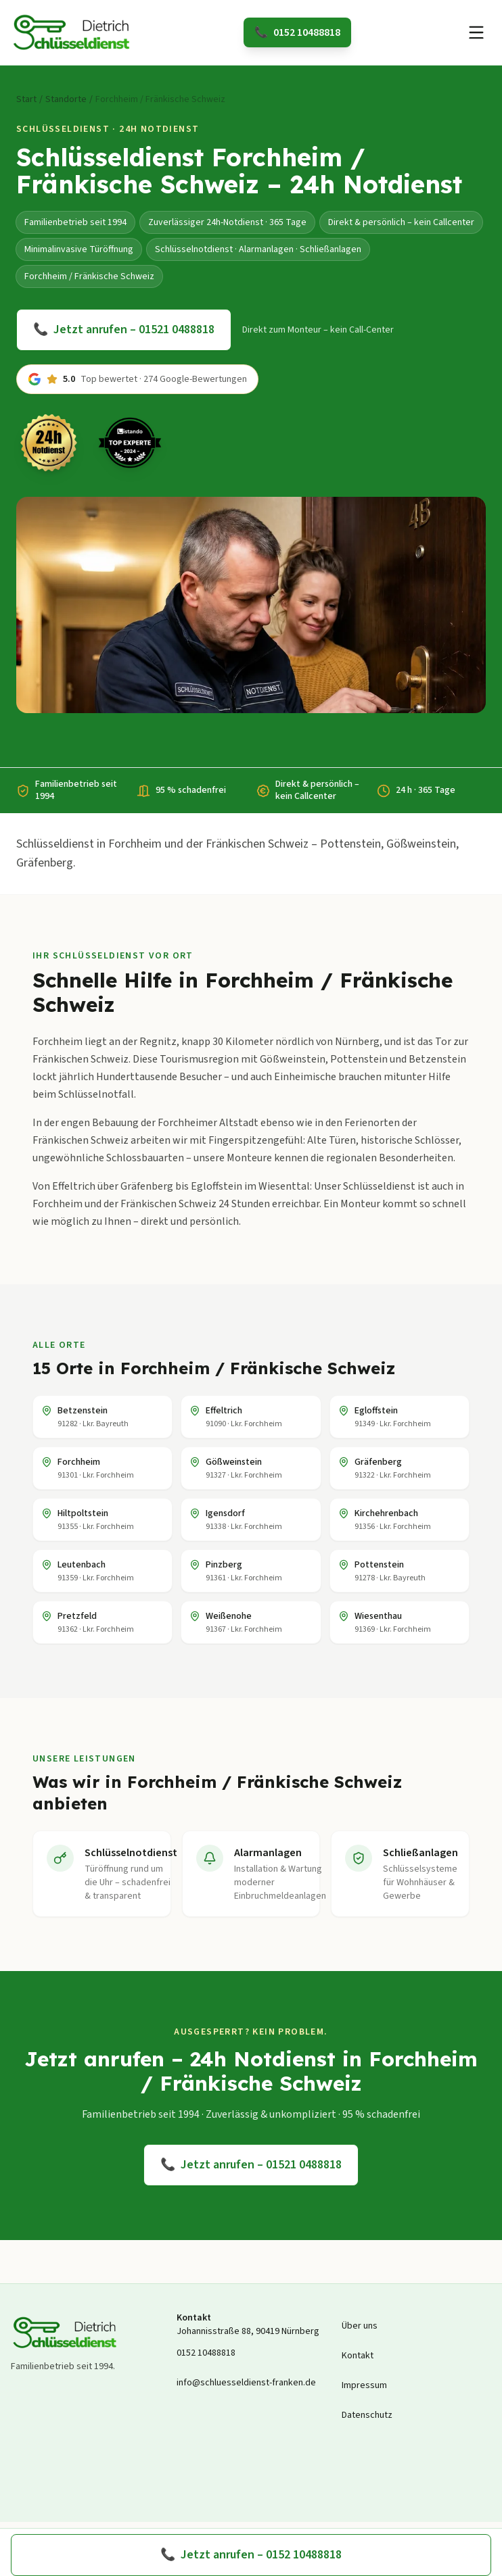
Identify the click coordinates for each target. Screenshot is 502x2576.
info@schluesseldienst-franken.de (246, 2382)
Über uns (360, 2326)
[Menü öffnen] (476, 32)
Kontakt (357, 2355)
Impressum (364, 2385)
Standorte (66, 99)
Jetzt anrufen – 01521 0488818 (123, 329)
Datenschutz (367, 2415)
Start (26, 99)
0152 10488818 (297, 32)
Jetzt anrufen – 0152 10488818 (251, 2555)
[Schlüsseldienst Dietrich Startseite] (72, 32)
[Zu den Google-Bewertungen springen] (137, 379)
